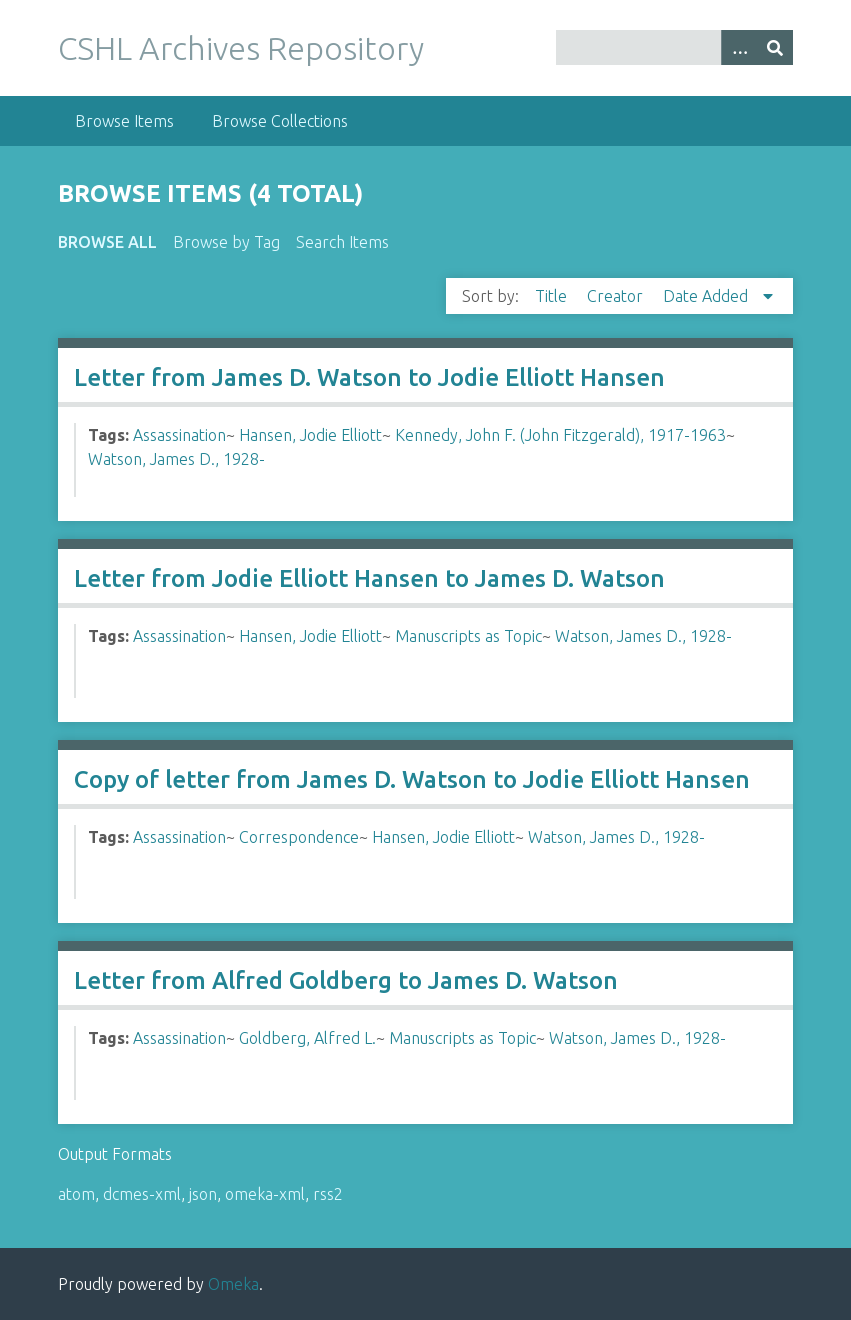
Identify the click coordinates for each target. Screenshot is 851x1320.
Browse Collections (280, 121)
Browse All (107, 242)
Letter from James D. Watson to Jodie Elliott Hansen (369, 377)
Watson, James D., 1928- (176, 459)
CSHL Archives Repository (241, 48)
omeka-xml (265, 1194)
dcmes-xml (142, 1194)
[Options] (739, 47)
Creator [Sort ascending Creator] (617, 296)
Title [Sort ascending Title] (553, 296)
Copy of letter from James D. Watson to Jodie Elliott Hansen (412, 779)
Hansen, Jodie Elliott (310, 435)
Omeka (233, 1284)
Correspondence (299, 837)
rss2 (328, 1194)
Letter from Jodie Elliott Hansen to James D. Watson (369, 578)
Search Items (342, 242)
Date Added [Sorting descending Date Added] (707, 296)
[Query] (674, 47)
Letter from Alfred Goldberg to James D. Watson (346, 980)
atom (76, 1194)
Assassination (179, 435)
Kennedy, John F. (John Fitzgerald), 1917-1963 (560, 435)
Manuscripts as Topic (468, 636)
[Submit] (775, 47)
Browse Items (124, 121)
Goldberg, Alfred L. (307, 1038)
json (203, 1194)
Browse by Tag (226, 242)
